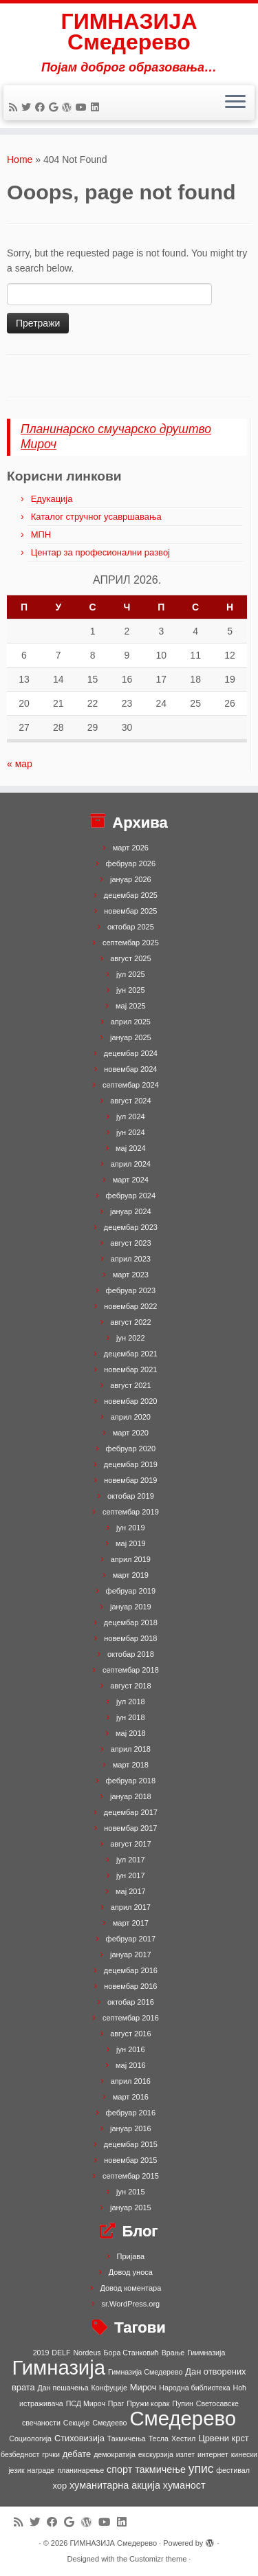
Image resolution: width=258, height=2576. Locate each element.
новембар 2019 (130, 1480)
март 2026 (131, 848)
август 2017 (130, 1844)
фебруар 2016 (130, 2113)
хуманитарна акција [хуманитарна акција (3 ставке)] (114, 2485)
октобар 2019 (130, 1496)
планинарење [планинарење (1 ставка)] (80, 2470)
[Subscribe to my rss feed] (15, 107)
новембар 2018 (130, 1638)
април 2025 (131, 1021)
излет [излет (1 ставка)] (185, 2454)
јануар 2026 (130, 879)
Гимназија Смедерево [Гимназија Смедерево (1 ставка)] (145, 2372)
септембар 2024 (131, 1085)
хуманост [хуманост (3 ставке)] (184, 2485)
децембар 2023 (131, 1227)
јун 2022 (130, 1338)
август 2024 (130, 1101)
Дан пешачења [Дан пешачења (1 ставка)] (63, 2388)
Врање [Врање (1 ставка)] (173, 2352)
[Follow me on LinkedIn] (97, 107)
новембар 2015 (130, 2160)
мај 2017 (131, 1891)
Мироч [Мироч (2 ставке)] (143, 2387)
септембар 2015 (131, 2176)
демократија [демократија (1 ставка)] (115, 2454)
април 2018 (131, 1749)
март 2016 (131, 2097)
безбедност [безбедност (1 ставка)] (20, 2454)
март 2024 (131, 1180)
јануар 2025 (130, 1037)
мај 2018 (131, 1733)
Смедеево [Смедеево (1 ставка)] (109, 2423)
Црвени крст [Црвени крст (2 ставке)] (223, 2438)
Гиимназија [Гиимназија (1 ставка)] (206, 2352)
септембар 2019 (131, 1512)
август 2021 (130, 1385)
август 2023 (130, 1243)
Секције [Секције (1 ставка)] (76, 2423)
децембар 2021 (131, 1354)
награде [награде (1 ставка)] (41, 2470)
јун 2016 (130, 2049)
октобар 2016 (130, 2002)
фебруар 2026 (130, 863)
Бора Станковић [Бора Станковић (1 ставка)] (131, 2352)
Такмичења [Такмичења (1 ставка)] (126, 2438)
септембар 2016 (131, 2018)
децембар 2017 (131, 1812)
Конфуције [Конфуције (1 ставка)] (109, 2388)
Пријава (131, 2256)
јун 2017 (130, 1875)
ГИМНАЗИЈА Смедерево (129, 32)
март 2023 (131, 1274)
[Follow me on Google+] (55, 107)
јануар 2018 (130, 1796)
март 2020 (131, 1433)
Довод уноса (131, 2272)
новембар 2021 (130, 1369)
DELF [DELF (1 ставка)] (61, 2352)
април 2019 (131, 1559)
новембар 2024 (130, 1069)
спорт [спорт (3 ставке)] (119, 2469)
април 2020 (131, 1417)
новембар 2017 (130, 1828)
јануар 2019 (130, 1607)
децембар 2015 (131, 2144)
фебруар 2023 (130, 1290)
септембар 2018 (131, 1670)
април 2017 (131, 1907)
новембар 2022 (130, 1306)
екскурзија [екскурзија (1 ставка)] (155, 2454)
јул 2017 (130, 1860)
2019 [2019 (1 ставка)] (41, 2352)
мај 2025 (131, 1006)
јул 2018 (130, 1701)
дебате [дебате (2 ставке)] (77, 2454)
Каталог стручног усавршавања (96, 516)
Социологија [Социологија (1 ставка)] (30, 2438)
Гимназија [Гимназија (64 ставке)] (58, 2367)
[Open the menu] (235, 103)
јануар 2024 (130, 1211)
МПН (41, 534)
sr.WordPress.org (130, 2304)
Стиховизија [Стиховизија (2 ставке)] (79, 2438)
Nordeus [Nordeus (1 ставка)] (86, 2352)
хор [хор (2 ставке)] (59, 2485)
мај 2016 (131, 2065)
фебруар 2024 (130, 1195)
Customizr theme (157, 2559)
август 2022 (130, 1322)
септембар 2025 (131, 942)
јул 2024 (130, 1116)
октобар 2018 (130, 1654)
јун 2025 (130, 990)
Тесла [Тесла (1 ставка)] (159, 2438)
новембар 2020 (130, 1401)
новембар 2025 (130, 911)
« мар (19, 763)
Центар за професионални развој (100, 552)
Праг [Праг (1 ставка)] (116, 2403)
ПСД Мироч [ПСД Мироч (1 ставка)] (85, 2403)
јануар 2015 (130, 2207)
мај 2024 (131, 1148)
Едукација (52, 499)
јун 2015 (130, 2192)
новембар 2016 (130, 1986)
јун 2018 (130, 1717)
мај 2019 (131, 1543)
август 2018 (130, 1686)
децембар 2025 (131, 895)
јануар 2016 (130, 2128)
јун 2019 (130, 1527)
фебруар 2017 (130, 1939)
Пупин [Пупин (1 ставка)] (182, 2403)
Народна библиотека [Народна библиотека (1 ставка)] (194, 2388)
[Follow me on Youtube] (83, 107)
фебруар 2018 (130, 1780)
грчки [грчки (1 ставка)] (51, 2454)
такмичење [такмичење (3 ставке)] (160, 2469)
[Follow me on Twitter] (28, 107)
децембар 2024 (131, 1053)
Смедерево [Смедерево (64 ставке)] (182, 2418)
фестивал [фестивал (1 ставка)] (233, 2470)
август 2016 (130, 2033)
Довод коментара (130, 2288)
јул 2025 (130, 974)
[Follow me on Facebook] (42, 107)
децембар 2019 (131, 1464)
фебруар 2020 (130, 1448)
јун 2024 (130, 1132)
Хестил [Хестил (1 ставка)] (183, 2438)
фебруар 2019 (130, 1591)
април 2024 (131, 1164)
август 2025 (130, 958)
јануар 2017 (130, 1954)
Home (19, 159)
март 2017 (131, 1923)
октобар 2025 (130, 927)
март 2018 (131, 1765)
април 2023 (131, 1259)
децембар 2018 (131, 1622)
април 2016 (131, 2081)
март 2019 (131, 1575)
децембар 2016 (131, 1970)
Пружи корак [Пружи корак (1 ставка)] (148, 2403)
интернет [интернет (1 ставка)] (212, 2454)
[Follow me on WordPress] (69, 107)
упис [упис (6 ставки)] (201, 2469)
